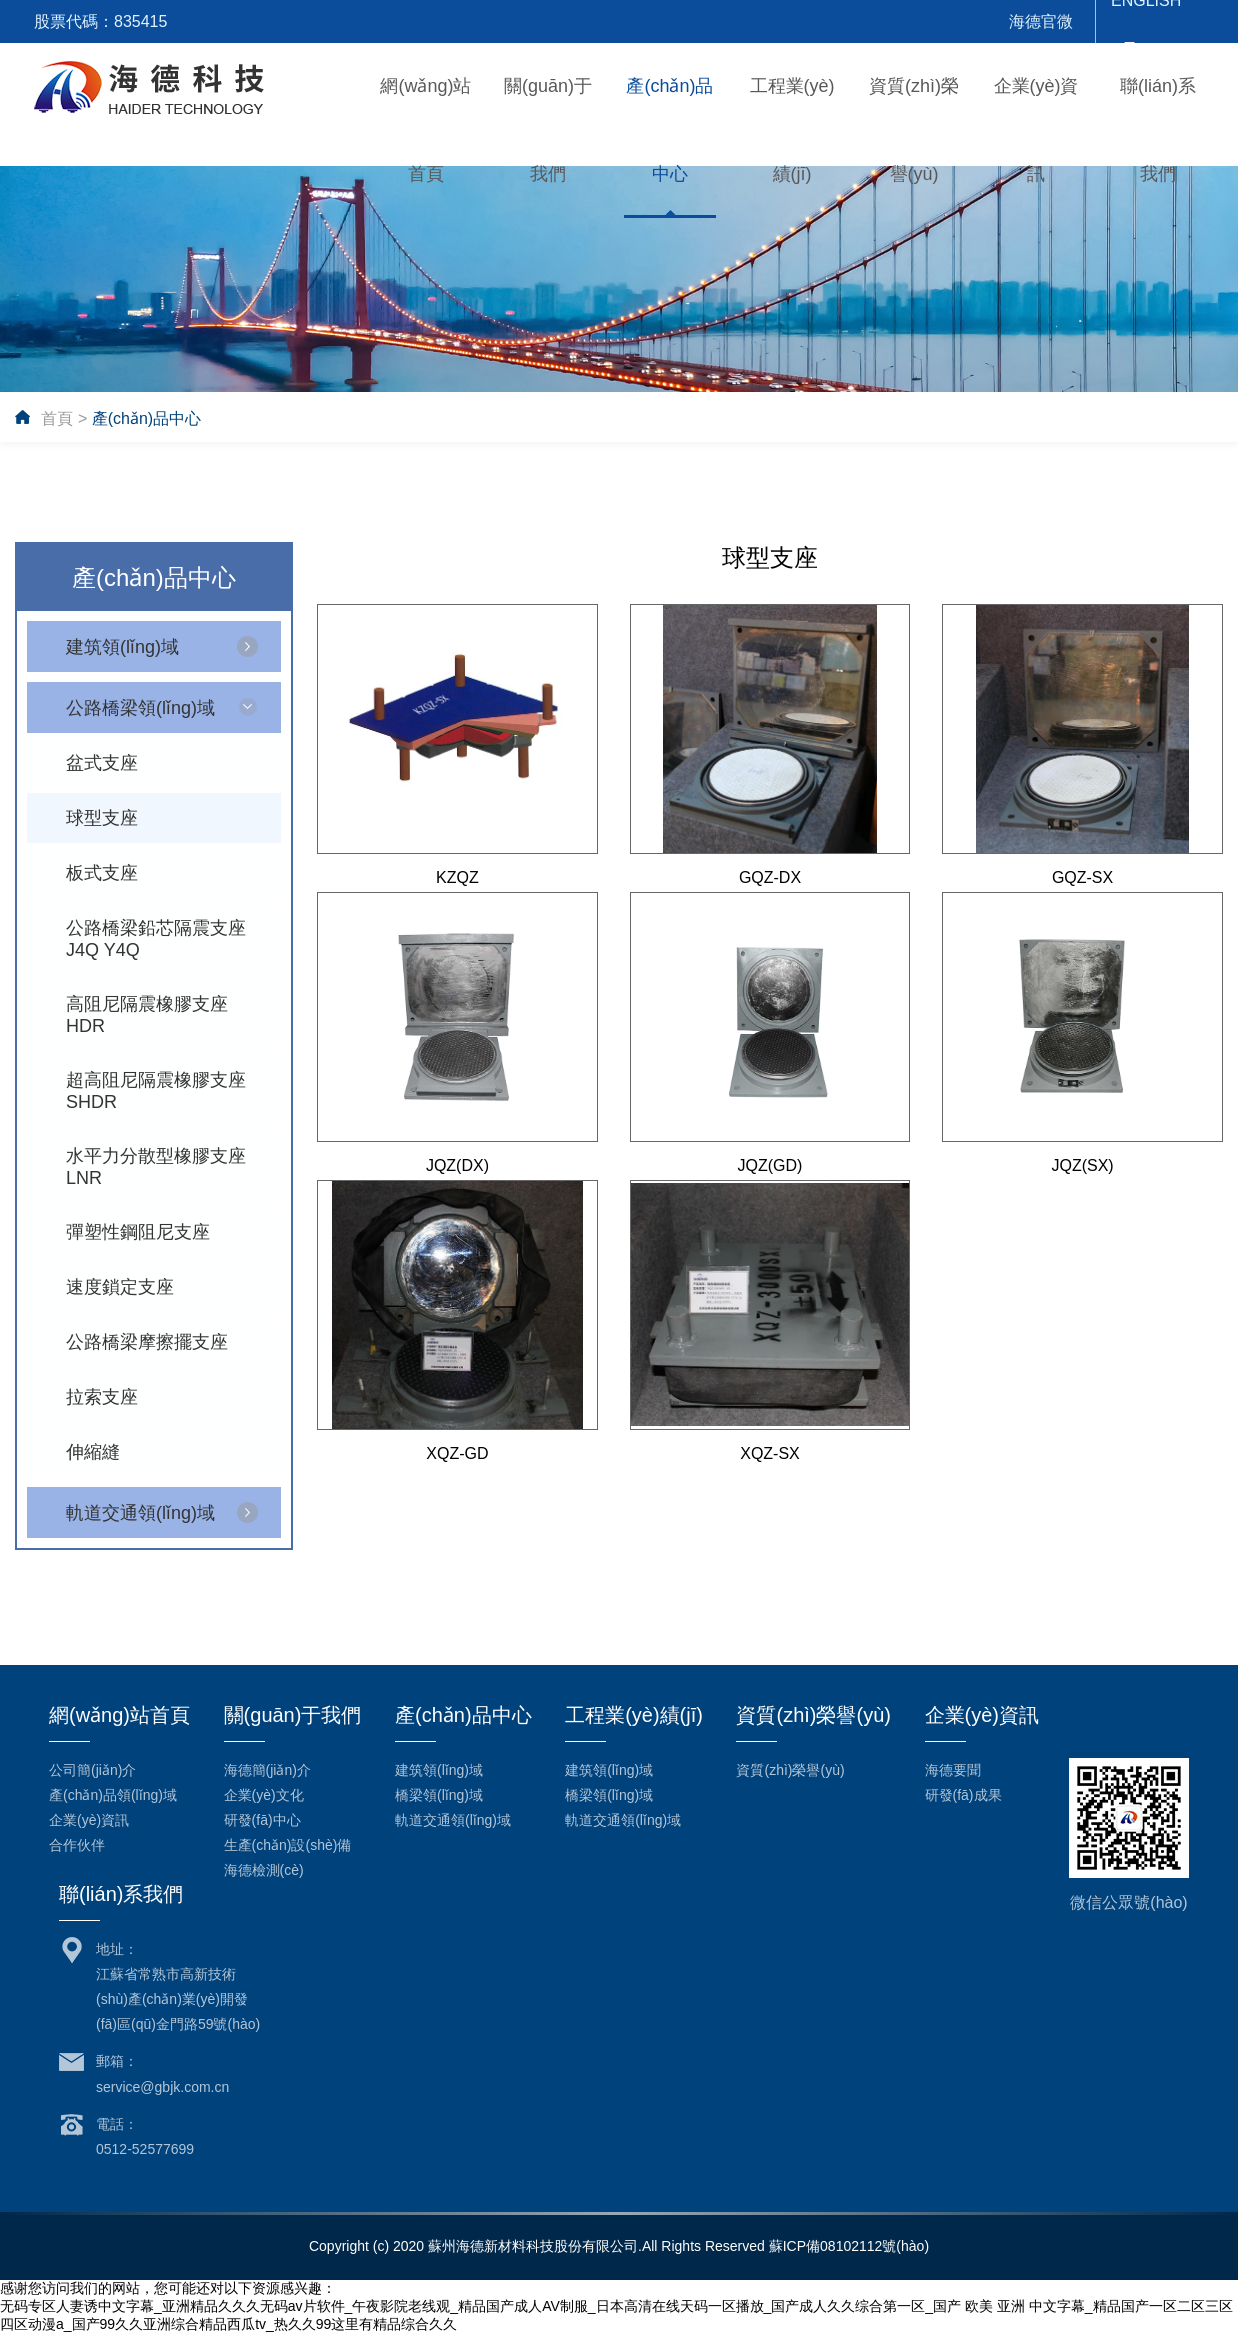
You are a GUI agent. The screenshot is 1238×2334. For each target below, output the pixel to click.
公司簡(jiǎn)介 (92, 1770)
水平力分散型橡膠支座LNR (156, 1167)
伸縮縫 (93, 1452)
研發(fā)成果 (963, 1795)
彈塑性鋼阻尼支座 (138, 1232)
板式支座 (102, 873)
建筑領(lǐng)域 (122, 647)
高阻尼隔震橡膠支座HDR (147, 1015)
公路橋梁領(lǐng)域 (140, 708)
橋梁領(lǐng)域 (439, 1795)
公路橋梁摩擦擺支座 (147, 1342)
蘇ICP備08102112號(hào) (849, 2246)
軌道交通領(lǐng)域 (140, 1513)
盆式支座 (102, 763)
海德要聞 (953, 1770)
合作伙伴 (77, 1845)
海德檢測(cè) (264, 1870)
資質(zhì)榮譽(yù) (790, 1770)
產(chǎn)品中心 (146, 418)
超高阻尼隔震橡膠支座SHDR (156, 1091)
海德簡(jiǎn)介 (267, 1770)
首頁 (57, 418)
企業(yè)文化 (264, 1795)
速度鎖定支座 (120, 1287)
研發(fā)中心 (262, 1820)
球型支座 (102, 818)
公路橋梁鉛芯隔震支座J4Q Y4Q (156, 939)
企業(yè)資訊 (89, 1820)
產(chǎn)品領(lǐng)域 (113, 1795)
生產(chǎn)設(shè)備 (288, 1845)
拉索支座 (102, 1397)
